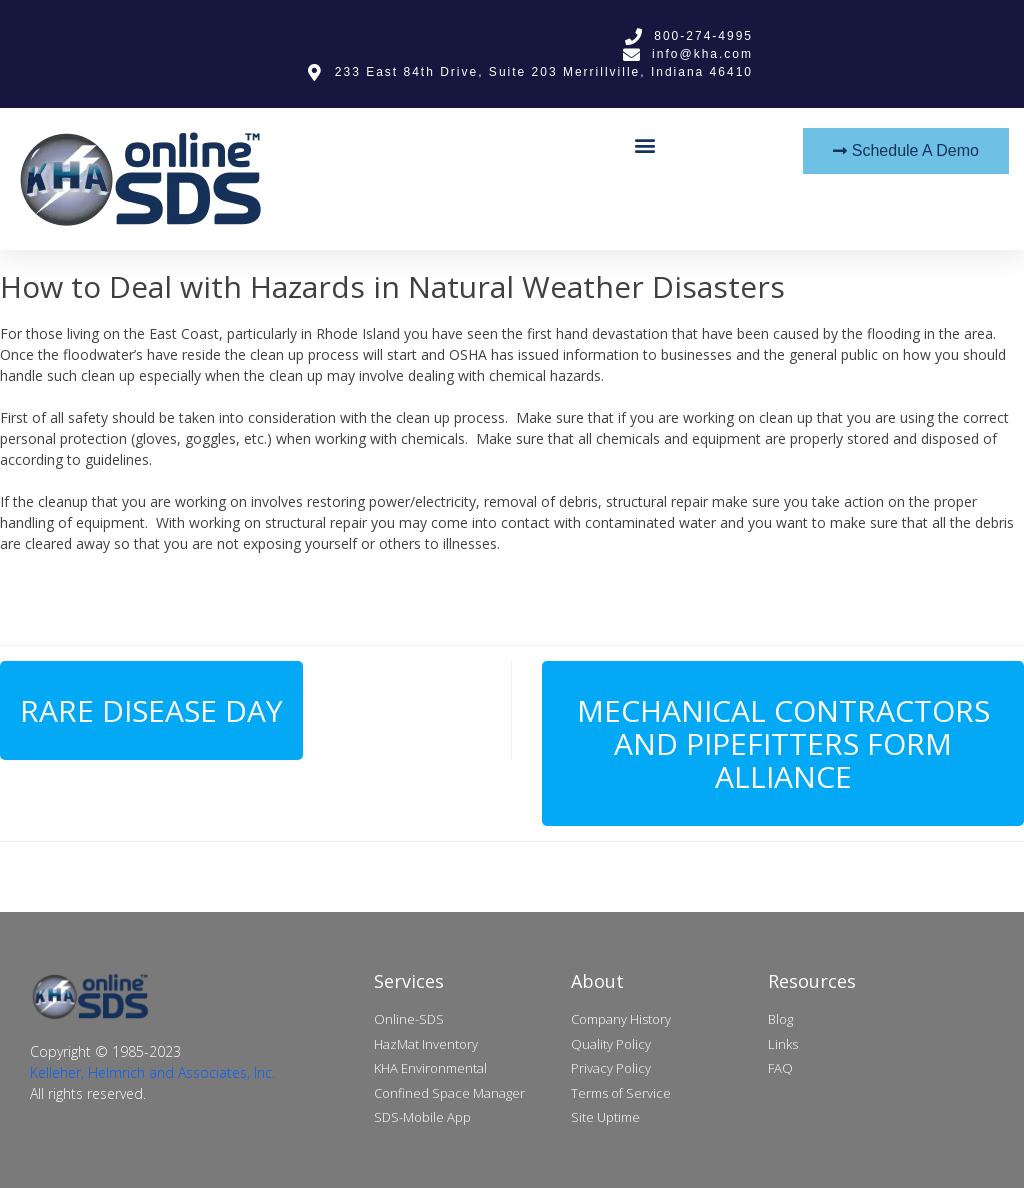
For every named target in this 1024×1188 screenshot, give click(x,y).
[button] (644, 144)
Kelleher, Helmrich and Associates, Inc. (152, 1072)
